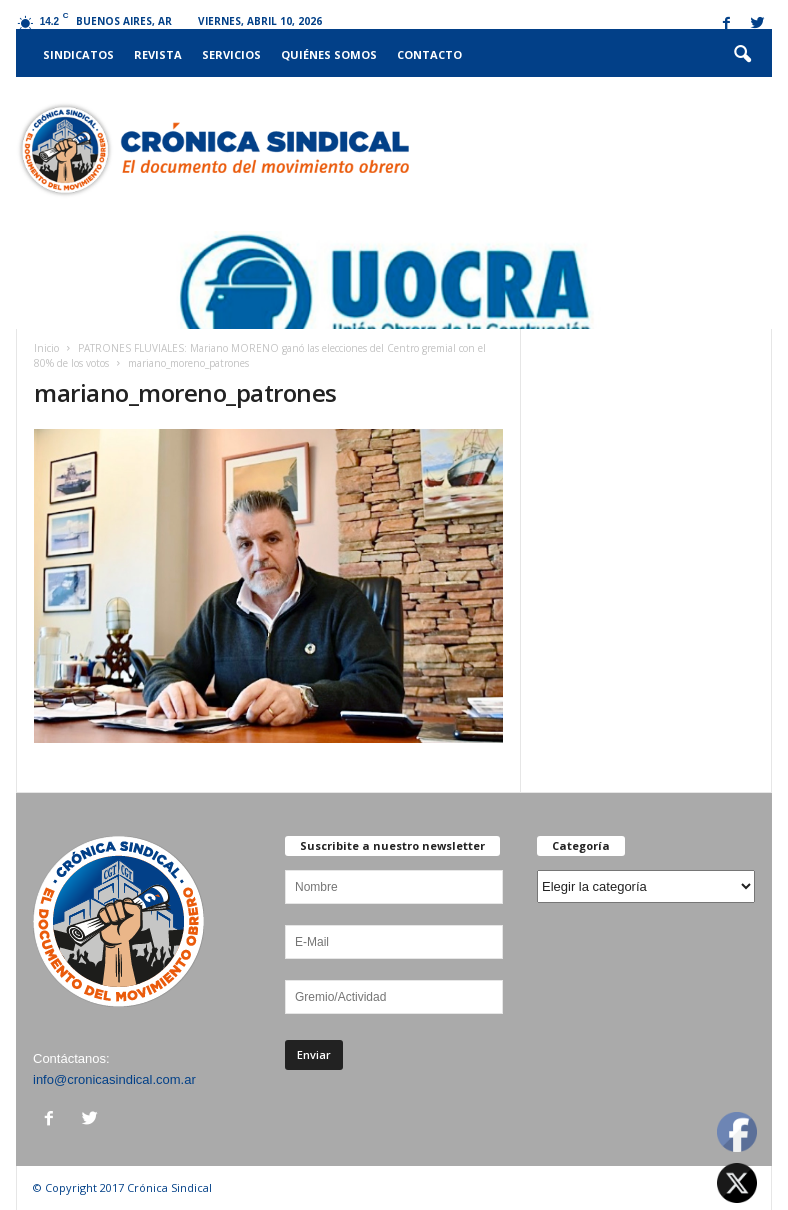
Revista (158, 54)
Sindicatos (78, 54)
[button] (742, 55)
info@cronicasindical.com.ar (114, 1079)
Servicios (231, 54)
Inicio (46, 348)
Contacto (429, 54)
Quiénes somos (329, 54)
